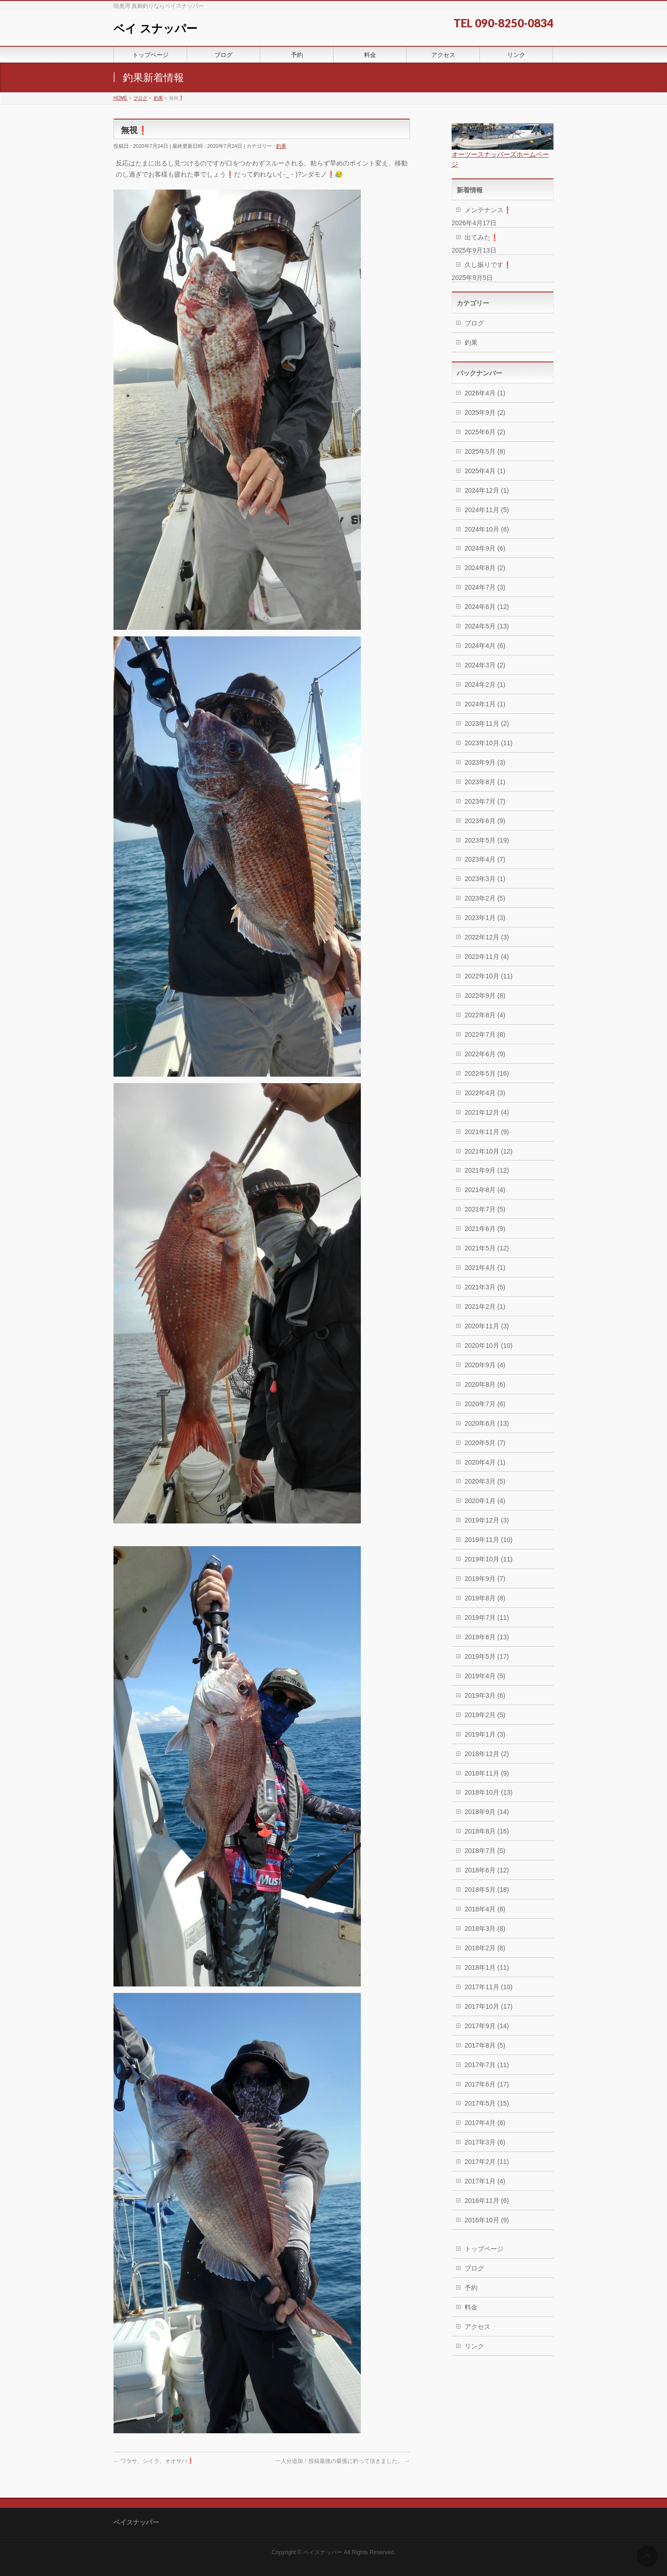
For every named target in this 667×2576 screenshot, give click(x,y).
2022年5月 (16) (487, 1073)
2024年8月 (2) (485, 567)
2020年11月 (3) (487, 1326)
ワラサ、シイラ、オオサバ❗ (153, 2461)
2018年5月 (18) (487, 1889)
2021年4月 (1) (485, 1267)
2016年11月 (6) (487, 2200)
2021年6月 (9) (485, 1228)
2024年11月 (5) (487, 510)
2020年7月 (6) (485, 1404)
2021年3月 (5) (485, 1287)
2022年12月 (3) (487, 937)
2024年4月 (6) (485, 645)
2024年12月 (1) (487, 490)
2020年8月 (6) (485, 1384)
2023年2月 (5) (485, 898)
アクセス (478, 2326)
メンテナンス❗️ (488, 210)
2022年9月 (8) (485, 995)
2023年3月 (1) (485, 878)
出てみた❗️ (481, 237)
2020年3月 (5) (485, 1481)
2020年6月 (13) (487, 1423)
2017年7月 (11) (487, 2064)
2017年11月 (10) (489, 1987)
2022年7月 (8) (485, 1034)
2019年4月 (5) (485, 1676)
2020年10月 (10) (489, 1345)
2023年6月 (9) (485, 821)
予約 (471, 2287)
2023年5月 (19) (487, 840)
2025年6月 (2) (485, 432)
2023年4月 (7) (485, 859)
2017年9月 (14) (487, 2026)
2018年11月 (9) (487, 1773)
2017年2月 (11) (487, 2161)
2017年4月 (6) (485, 2122)
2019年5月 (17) (487, 1656)
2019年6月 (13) (487, 1637)
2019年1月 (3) (485, 1734)
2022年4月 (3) (485, 1093)
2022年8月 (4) (485, 1015)
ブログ (474, 323)
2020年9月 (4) (485, 1365)
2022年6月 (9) (485, 1054)
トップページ (484, 2248)
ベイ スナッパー (155, 28)
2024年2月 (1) (485, 684)
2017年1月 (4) (485, 2181)
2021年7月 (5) (485, 1209)
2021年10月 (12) (489, 1151)
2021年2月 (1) (485, 1306)
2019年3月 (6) (485, 1695)
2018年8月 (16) (487, 1831)
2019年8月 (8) (485, 1598)
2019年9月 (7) (485, 1578)
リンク (474, 2346)
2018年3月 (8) (485, 1928)
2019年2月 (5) (485, 1715)
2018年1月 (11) (487, 1967)
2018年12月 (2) (487, 1754)
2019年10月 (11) (489, 1559)
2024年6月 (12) (487, 606)
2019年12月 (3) (487, 1520)
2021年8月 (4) (485, 1189)
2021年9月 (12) (487, 1170)
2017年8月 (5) (485, 2045)
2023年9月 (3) (485, 762)
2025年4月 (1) (485, 471)
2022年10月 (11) (489, 976)
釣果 (281, 146)
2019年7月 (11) (487, 1617)
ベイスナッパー (322, 2552)
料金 (471, 2307)
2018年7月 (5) (485, 1850)
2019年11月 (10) (489, 1539)
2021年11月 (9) (487, 1132)
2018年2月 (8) (485, 1948)
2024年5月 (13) (487, 626)
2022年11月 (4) (487, 956)
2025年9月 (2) (485, 412)
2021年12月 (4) (487, 1112)
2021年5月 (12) (487, 1248)
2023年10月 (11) (489, 743)
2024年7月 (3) (485, 587)
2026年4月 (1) (485, 393)
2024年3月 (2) (485, 665)
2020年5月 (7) (485, 1443)
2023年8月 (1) (485, 782)
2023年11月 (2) (487, 723)
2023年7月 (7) (485, 801)
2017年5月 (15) (487, 2103)
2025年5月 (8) (485, 451)
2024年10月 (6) (487, 529)
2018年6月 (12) (487, 1870)
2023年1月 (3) (485, 917)
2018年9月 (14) (487, 1811)
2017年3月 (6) (485, 2142)
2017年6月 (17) (487, 2084)
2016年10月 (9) (487, 2220)
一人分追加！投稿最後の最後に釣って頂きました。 (342, 2461)
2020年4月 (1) (485, 1462)
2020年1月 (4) (485, 1500)
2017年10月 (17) (489, 2006)
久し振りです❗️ (488, 264)
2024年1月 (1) (485, 704)
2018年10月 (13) (489, 1792)
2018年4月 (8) (485, 1909)
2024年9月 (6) (485, 548)
